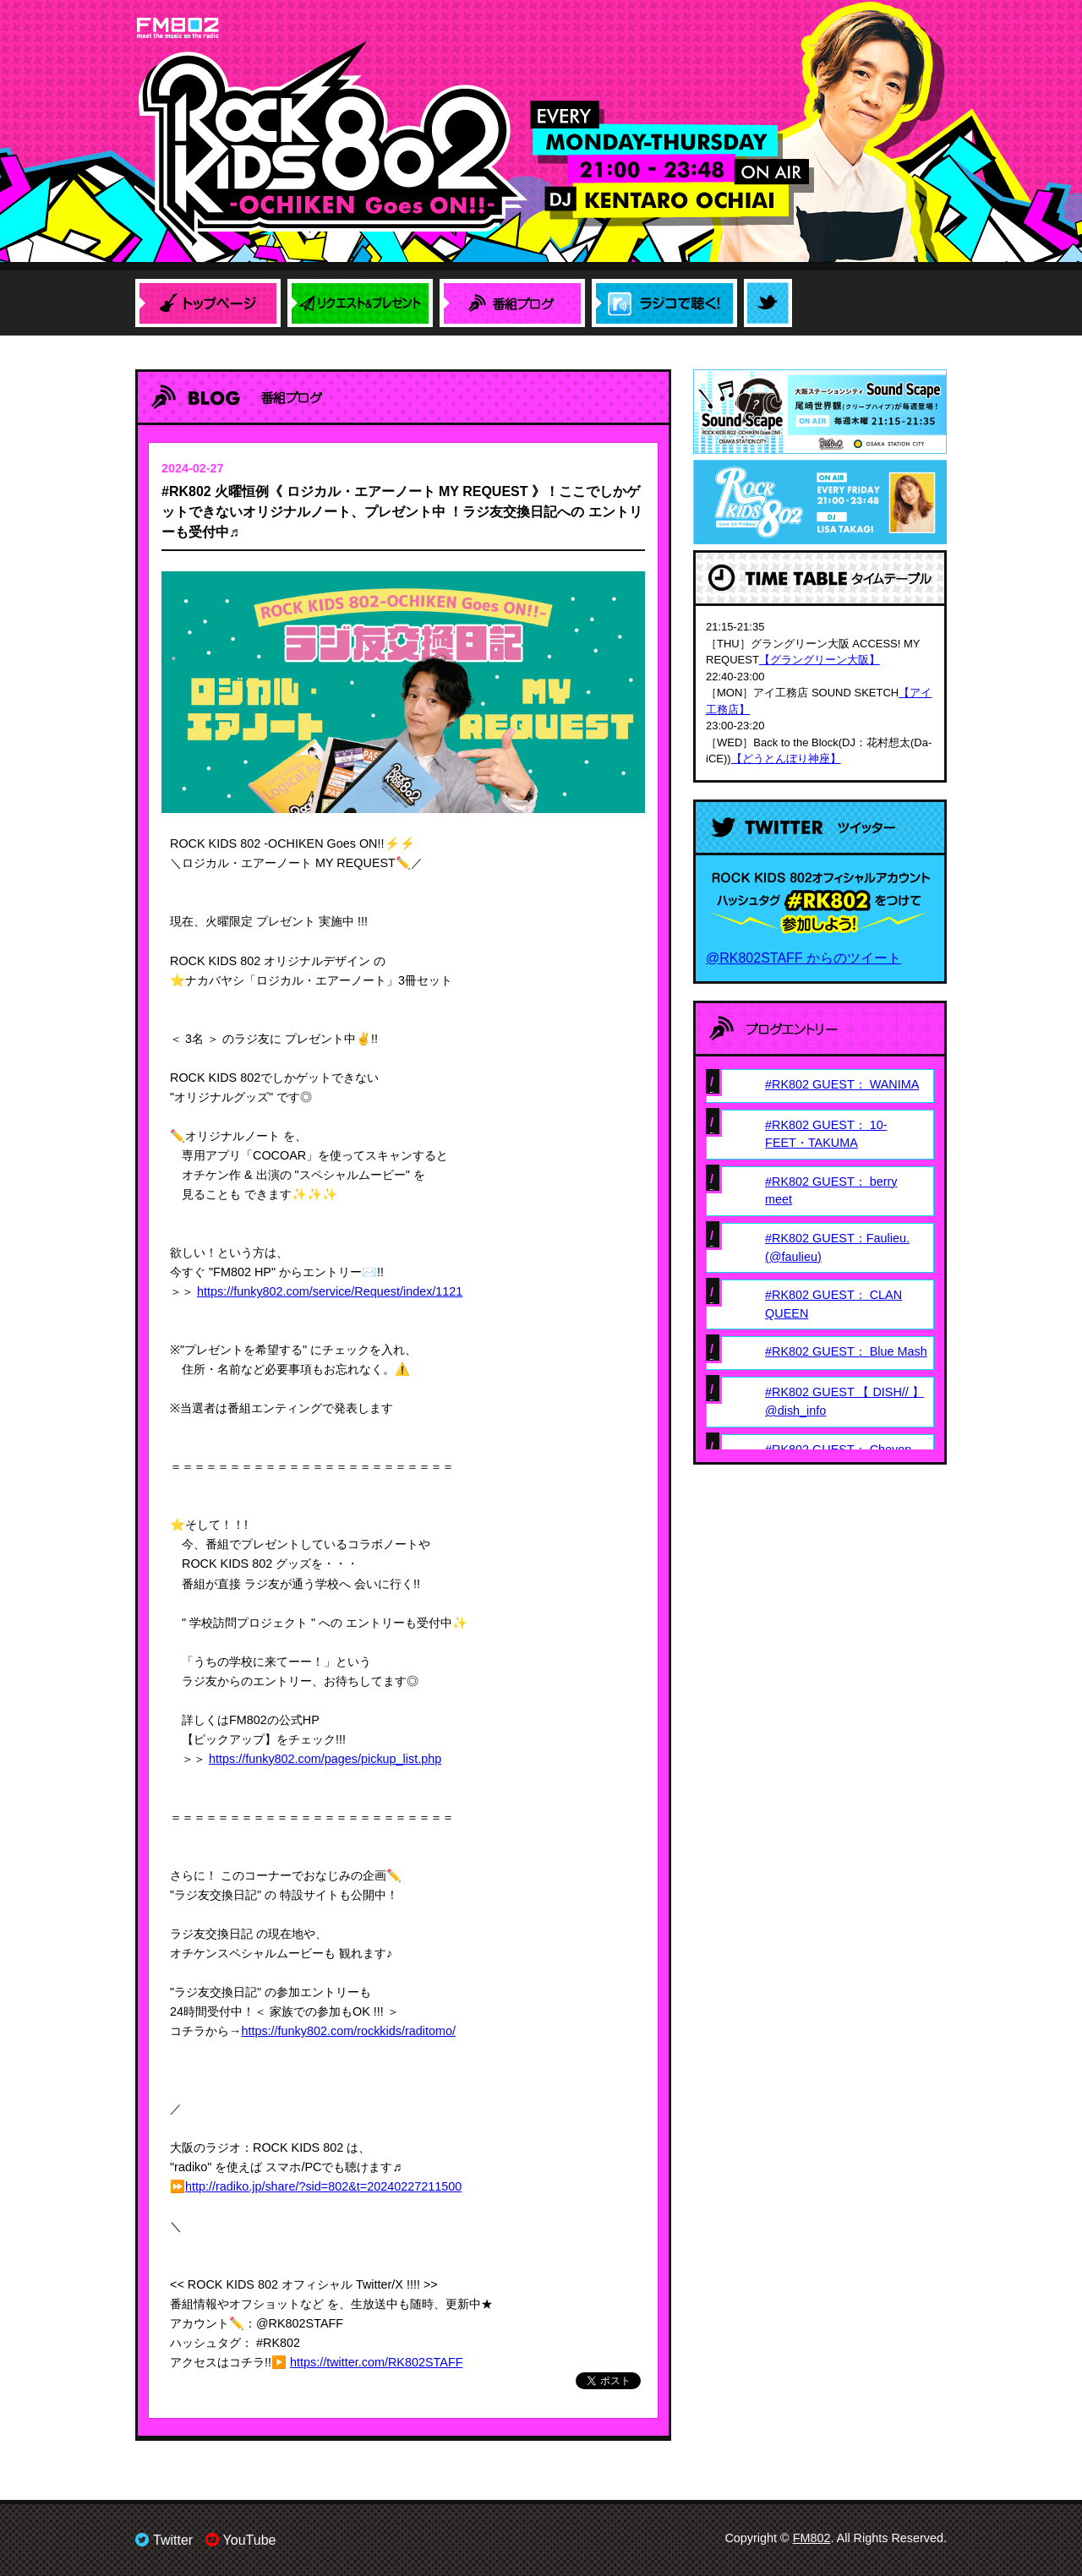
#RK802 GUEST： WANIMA (842, 1084)
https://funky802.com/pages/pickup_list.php (325, 1759)
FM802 (812, 2538)
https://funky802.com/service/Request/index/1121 (329, 1291)
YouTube (240, 2540)
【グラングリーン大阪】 (819, 659)
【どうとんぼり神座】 (786, 758)
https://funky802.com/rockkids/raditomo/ (348, 2031)
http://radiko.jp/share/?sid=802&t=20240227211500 (323, 2186)
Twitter (164, 2540)
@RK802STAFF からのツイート (803, 958)
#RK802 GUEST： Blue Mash (846, 1351)
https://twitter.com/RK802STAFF (376, 2362)
